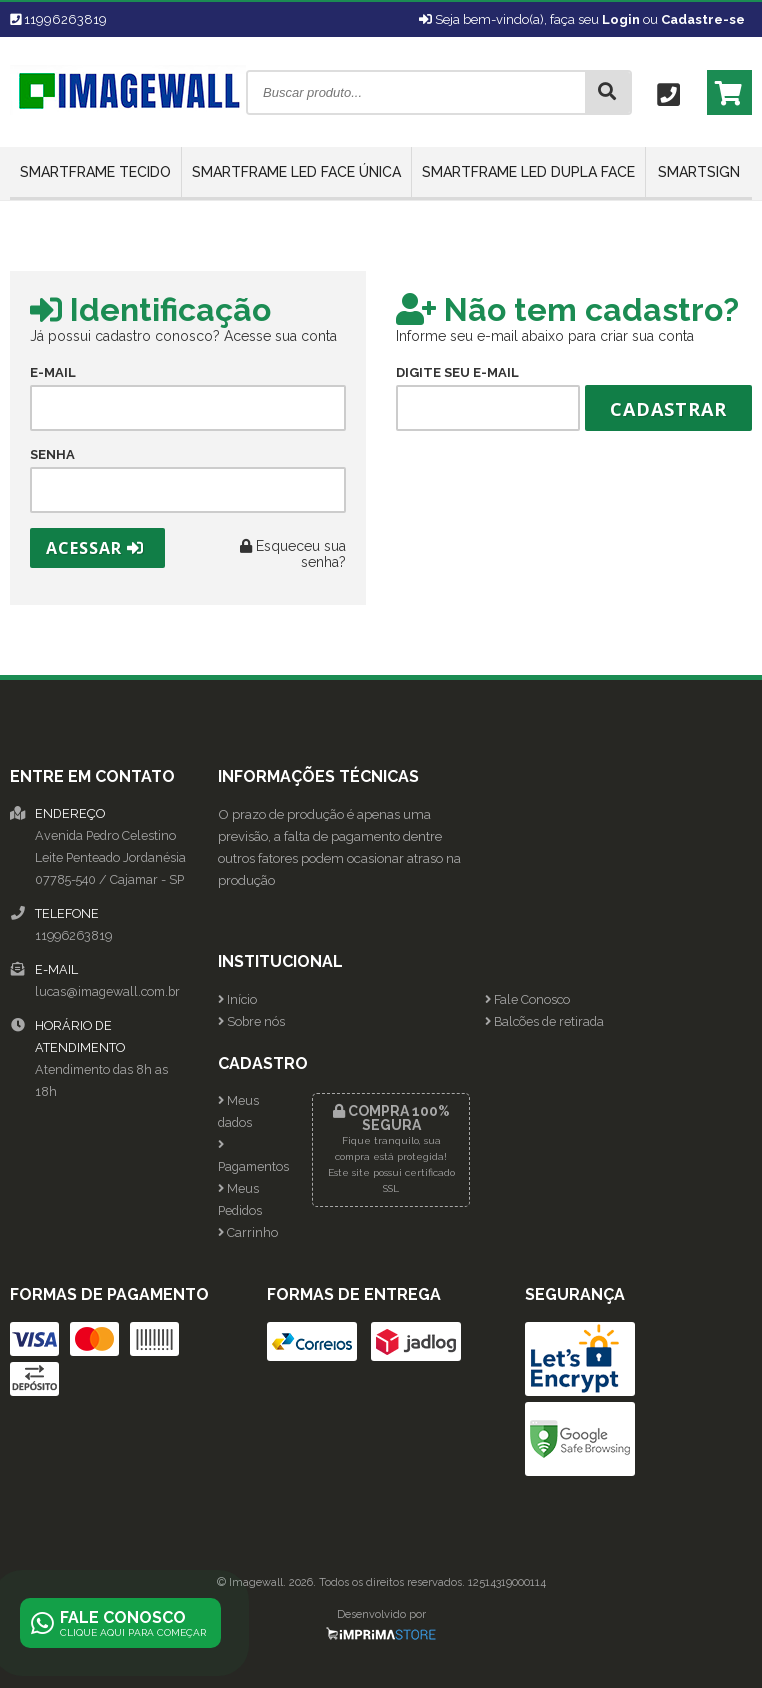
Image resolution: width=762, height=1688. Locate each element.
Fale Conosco (527, 999)
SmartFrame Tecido (95, 172)
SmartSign (699, 172)
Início (237, 999)
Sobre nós (251, 1021)
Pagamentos (250, 1156)
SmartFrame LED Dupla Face (528, 172)
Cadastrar (668, 409)
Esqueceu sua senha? (293, 554)
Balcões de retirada (544, 1021)
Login (621, 19)
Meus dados (238, 1111)
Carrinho (248, 1232)
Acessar (95, 548)
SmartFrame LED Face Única (296, 172)
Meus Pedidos (240, 1199)
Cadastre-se (703, 19)
